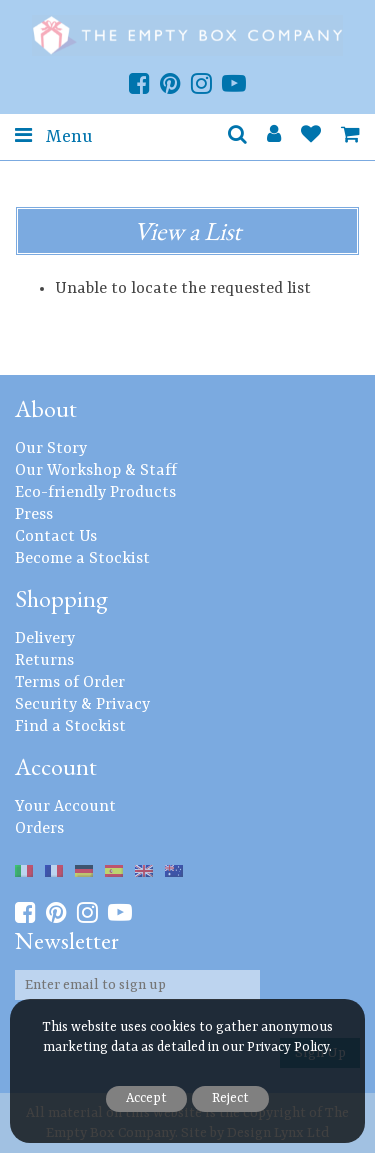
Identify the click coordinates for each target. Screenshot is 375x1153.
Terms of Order (70, 683)
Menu (53, 136)
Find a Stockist (70, 727)
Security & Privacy (82, 705)
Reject (230, 1098)
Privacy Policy (288, 1047)
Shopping (61, 598)
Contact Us (56, 537)
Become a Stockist (82, 559)
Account (56, 766)
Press (34, 515)
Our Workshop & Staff (96, 471)
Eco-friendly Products (95, 493)
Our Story (51, 449)
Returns (44, 661)
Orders (39, 829)
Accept (146, 1098)
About (46, 408)
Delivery (45, 639)
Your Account (65, 807)
